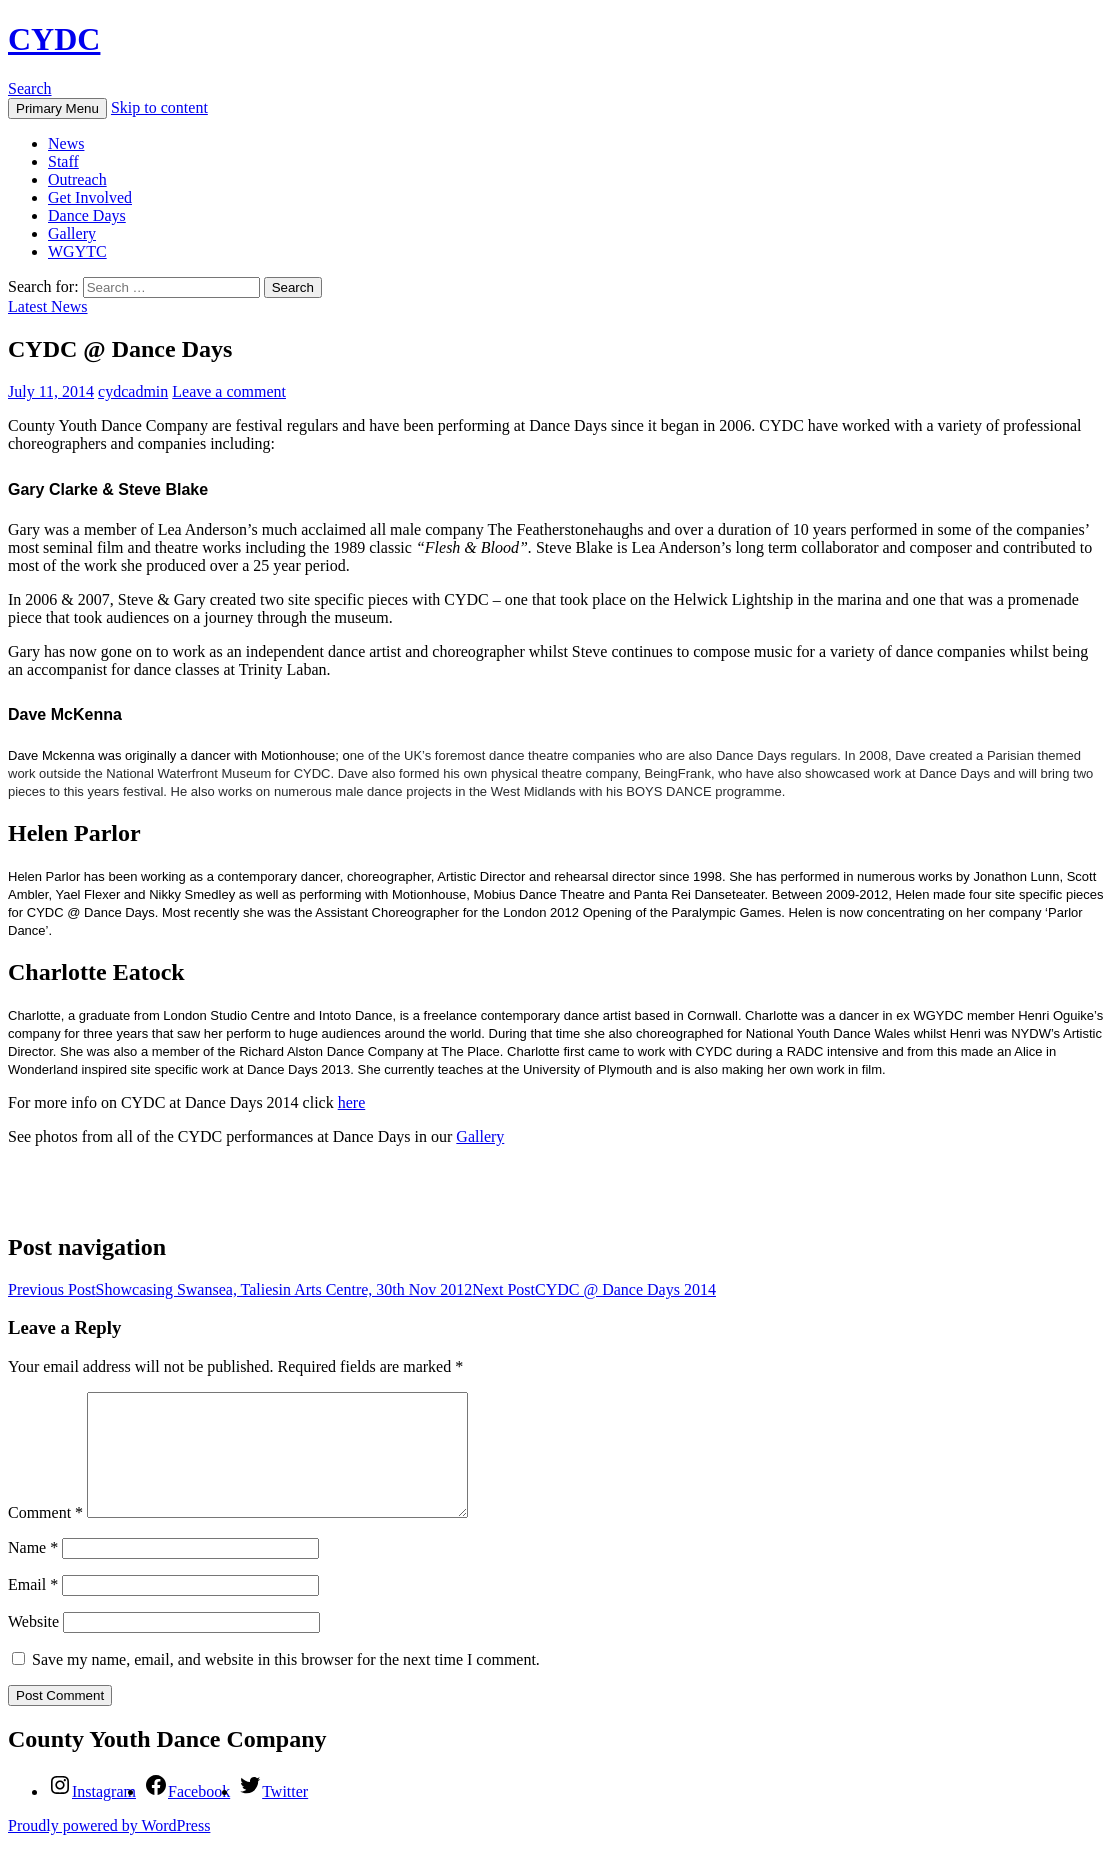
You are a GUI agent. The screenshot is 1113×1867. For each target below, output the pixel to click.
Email (33, 1608)
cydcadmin (133, 391)
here (352, 1102)
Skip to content (159, 107)
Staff (63, 161)
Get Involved (90, 197)
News (66, 143)
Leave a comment (229, 391)
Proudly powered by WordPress (109, 1849)
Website (33, 1645)
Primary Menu (57, 108)
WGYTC (77, 251)
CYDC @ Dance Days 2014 (594, 1289)
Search (30, 88)
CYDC (54, 39)
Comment (45, 1536)
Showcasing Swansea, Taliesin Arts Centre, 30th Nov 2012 (240, 1289)
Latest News (48, 306)
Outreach (77, 179)
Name (33, 1571)
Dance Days (87, 215)
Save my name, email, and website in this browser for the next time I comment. (286, 1683)
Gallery (72, 233)
